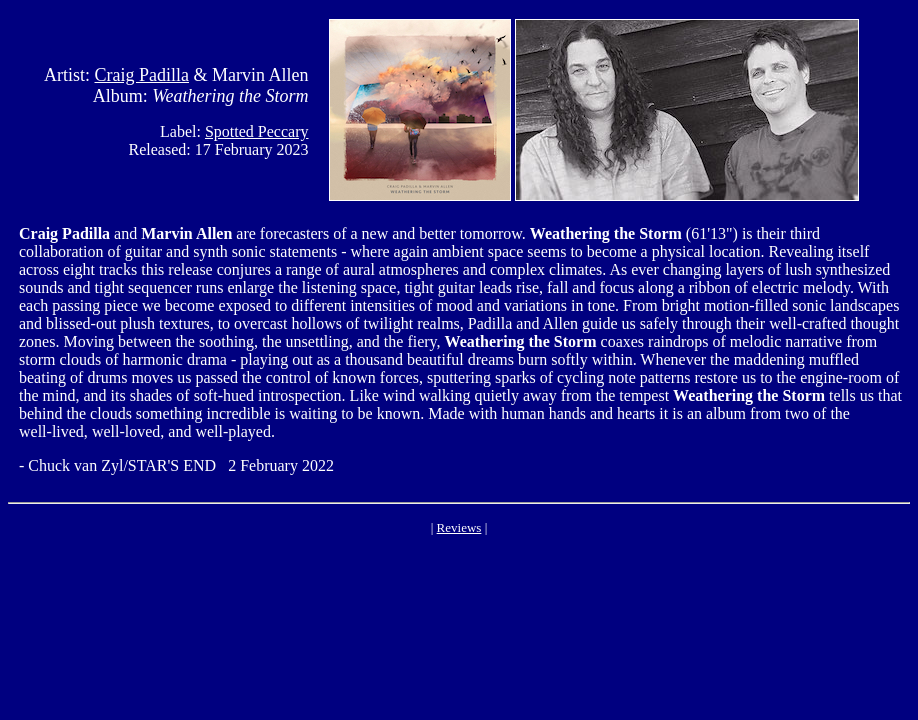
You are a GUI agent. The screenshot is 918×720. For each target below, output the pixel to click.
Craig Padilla (142, 75)
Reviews (459, 527)
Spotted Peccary (257, 131)
